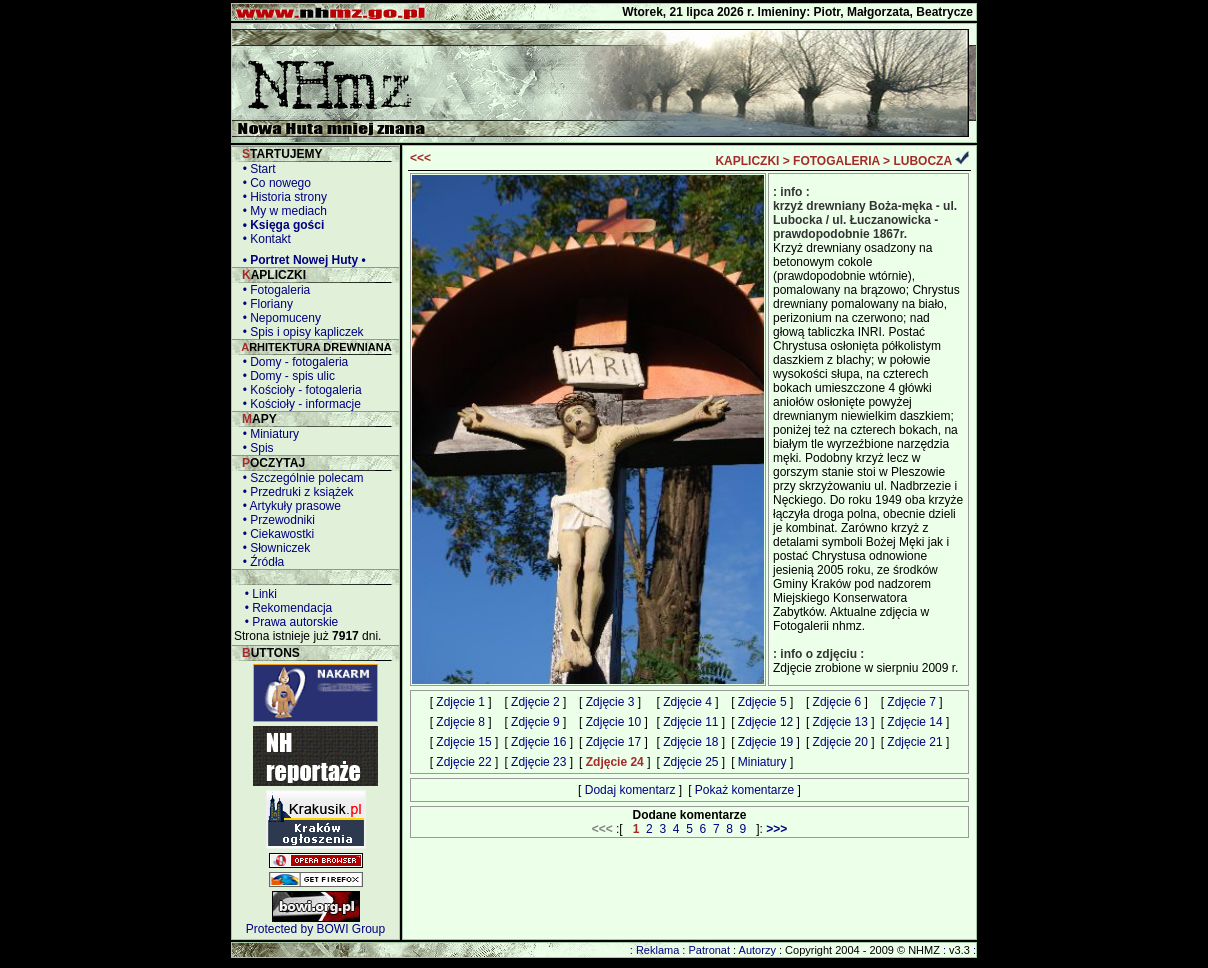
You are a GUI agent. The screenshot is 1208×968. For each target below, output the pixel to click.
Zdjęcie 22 (463, 762)
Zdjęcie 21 (914, 742)
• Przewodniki (275, 520)
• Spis (255, 448)
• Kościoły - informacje (298, 404)
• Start (256, 169)
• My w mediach (281, 211)
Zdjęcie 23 (538, 762)
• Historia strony (281, 197)
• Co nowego (273, 183)
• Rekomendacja (285, 608)
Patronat (709, 950)
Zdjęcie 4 (687, 702)
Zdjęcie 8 (460, 722)
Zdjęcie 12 (765, 722)
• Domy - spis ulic (285, 376)
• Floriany (264, 304)
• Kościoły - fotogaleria (299, 390)
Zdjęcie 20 (840, 742)
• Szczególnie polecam (300, 478)
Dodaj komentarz (630, 790)
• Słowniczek (273, 548)
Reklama (657, 950)
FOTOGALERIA (836, 161)
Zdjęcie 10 (613, 722)
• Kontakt (263, 239)
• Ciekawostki (275, 534)
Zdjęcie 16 (538, 742)
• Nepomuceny (278, 318)
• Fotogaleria (273, 290)
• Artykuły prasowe (288, 506)
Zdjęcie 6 (837, 702)
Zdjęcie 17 (613, 742)
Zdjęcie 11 (690, 722)
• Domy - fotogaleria (292, 362)
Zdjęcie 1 (460, 702)
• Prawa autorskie (288, 622)
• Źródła (260, 562)
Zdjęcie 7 (911, 702)
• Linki (257, 594)
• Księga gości (280, 225)
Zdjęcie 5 (762, 702)
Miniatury (762, 762)
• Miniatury (267, 434)
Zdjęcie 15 (463, 742)
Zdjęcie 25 (690, 762)
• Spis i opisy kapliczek (300, 332)
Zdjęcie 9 (535, 722)
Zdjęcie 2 (535, 702)
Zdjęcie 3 (610, 702)
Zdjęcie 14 (914, 722)
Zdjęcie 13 (840, 722)
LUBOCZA (922, 161)
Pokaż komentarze (744, 790)
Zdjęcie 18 (690, 742)
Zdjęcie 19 (765, 742)
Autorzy (757, 950)
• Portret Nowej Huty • (301, 260)
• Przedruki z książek (295, 492)
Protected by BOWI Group (315, 929)
